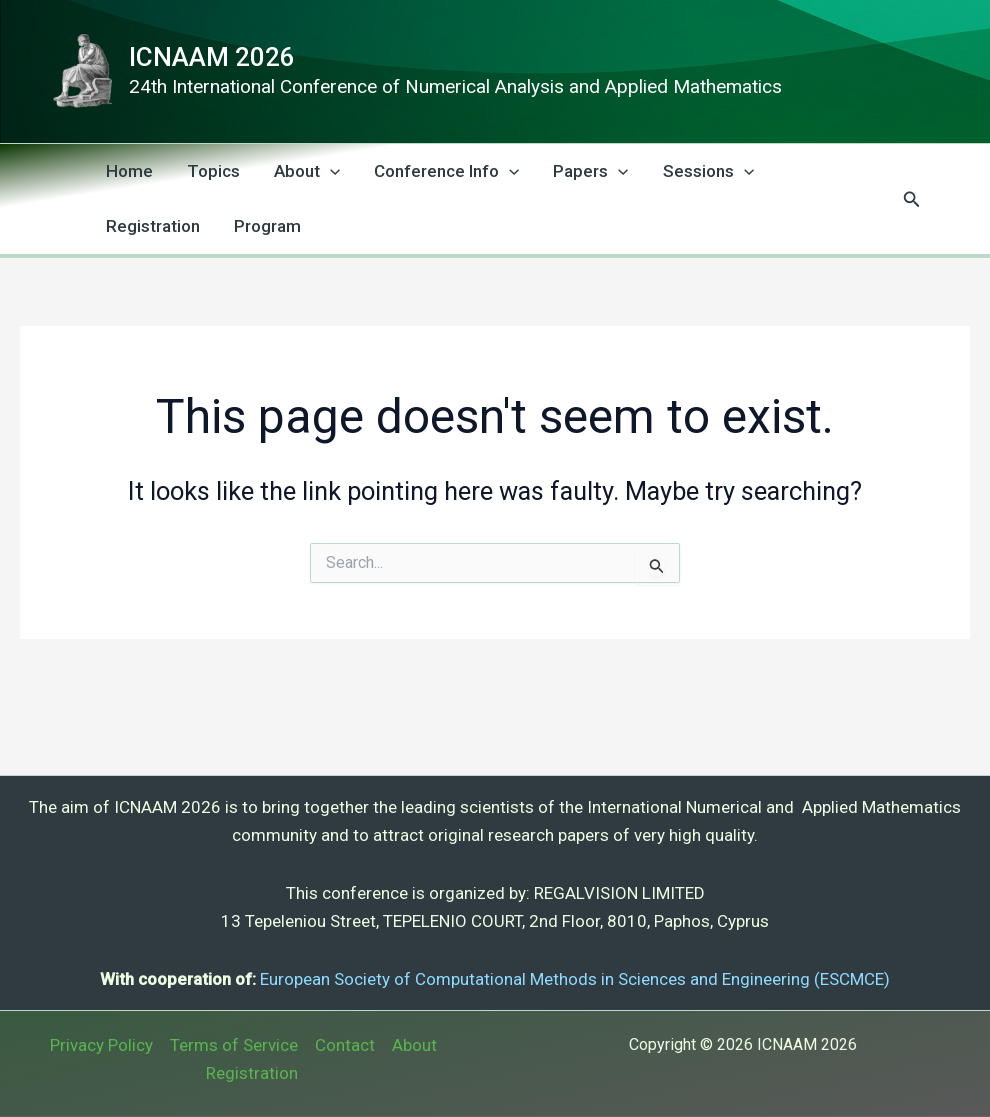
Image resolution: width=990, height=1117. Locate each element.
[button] (912, 199)
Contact (345, 1045)
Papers (590, 171)
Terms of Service (234, 1045)
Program (267, 226)
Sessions (708, 171)
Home (129, 171)
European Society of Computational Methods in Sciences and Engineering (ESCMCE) (575, 979)
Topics (213, 171)
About (307, 171)
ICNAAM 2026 (212, 57)
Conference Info (446, 171)
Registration (153, 226)
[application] (330, 171)
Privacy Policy (101, 1045)
